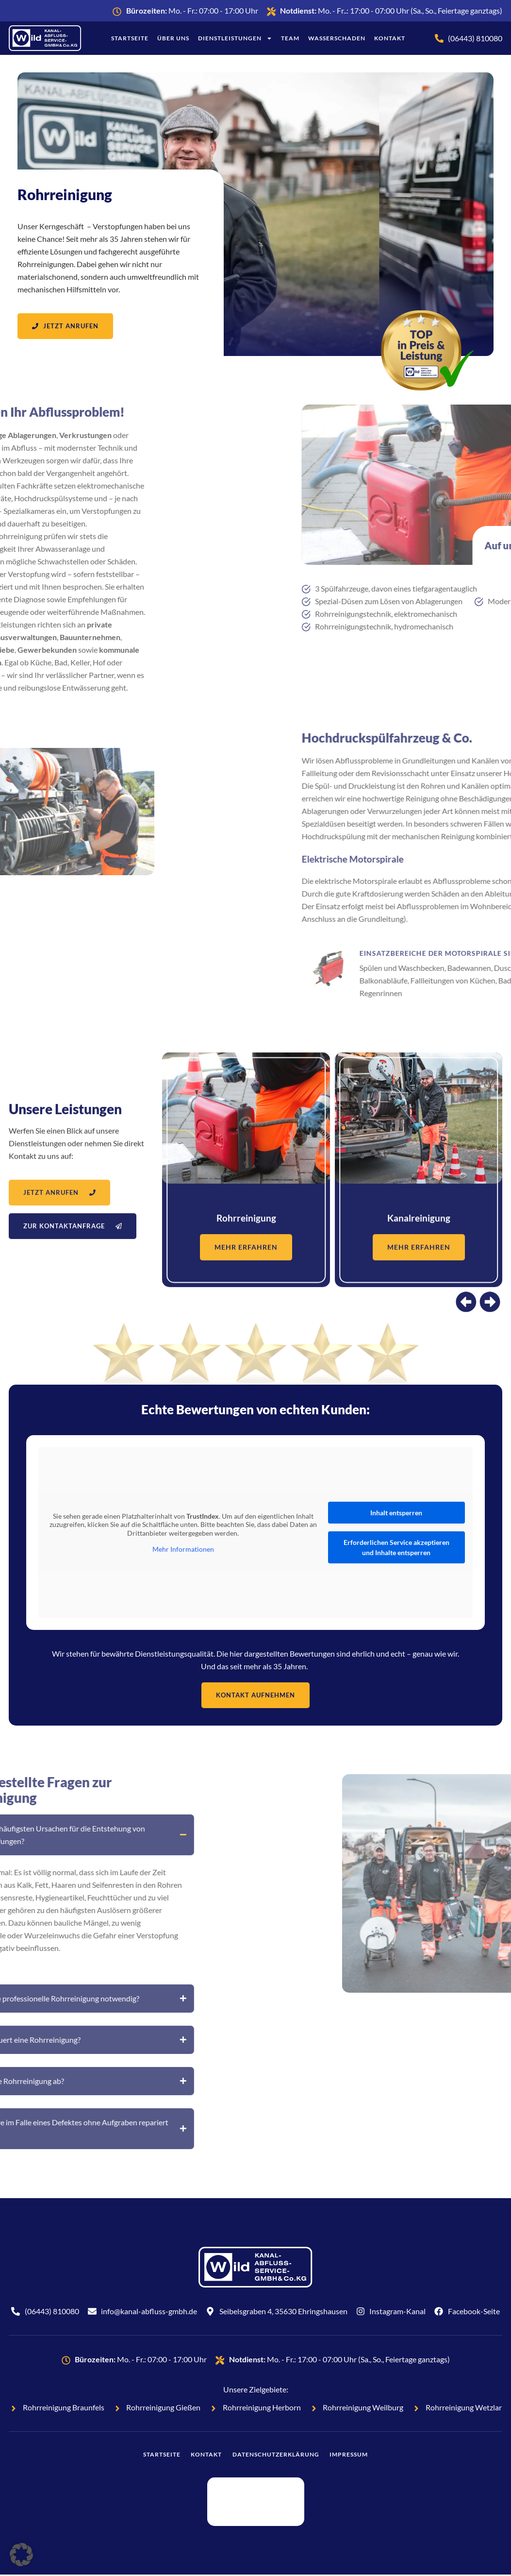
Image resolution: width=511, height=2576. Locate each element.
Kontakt (389, 38)
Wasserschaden (336, 38)
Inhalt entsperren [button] (396, 1513)
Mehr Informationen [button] (183, 1550)
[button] (21, 2554)
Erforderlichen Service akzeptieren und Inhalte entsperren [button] (396, 1548)
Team (290, 38)
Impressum (359, 2455)
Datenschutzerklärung (279, 2455)
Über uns (173, 38)
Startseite (129, 38)
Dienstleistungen (235, 38)
